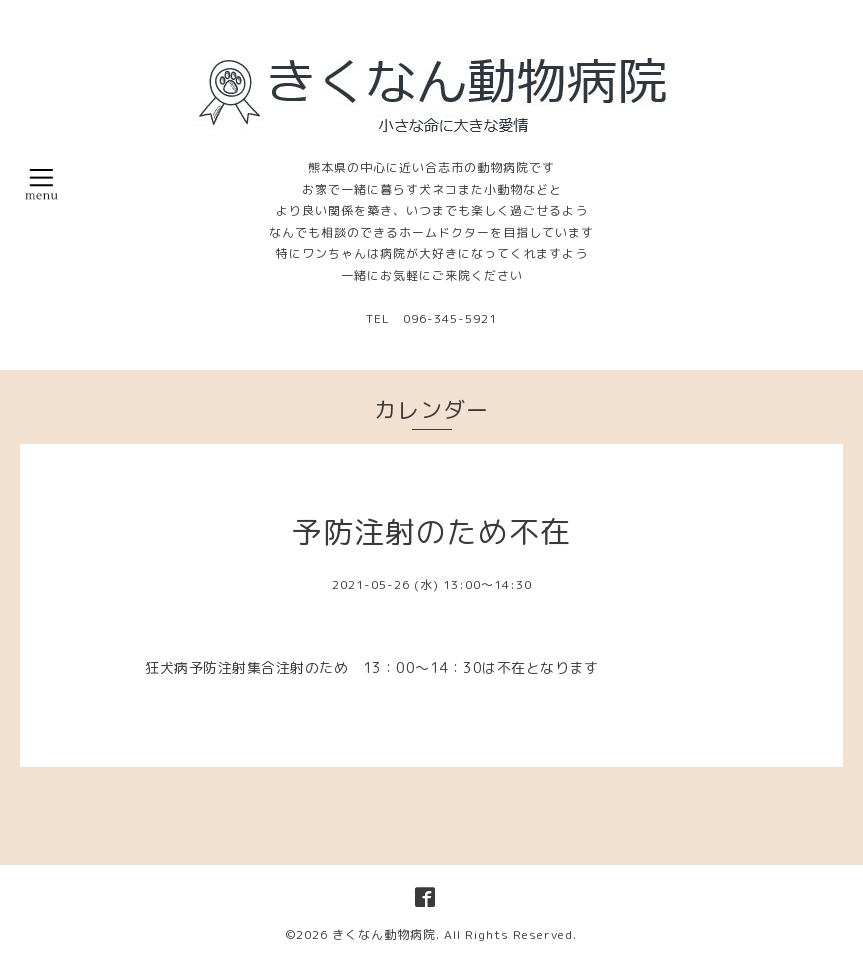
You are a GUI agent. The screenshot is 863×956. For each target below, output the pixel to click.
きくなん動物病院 (384, 934)
